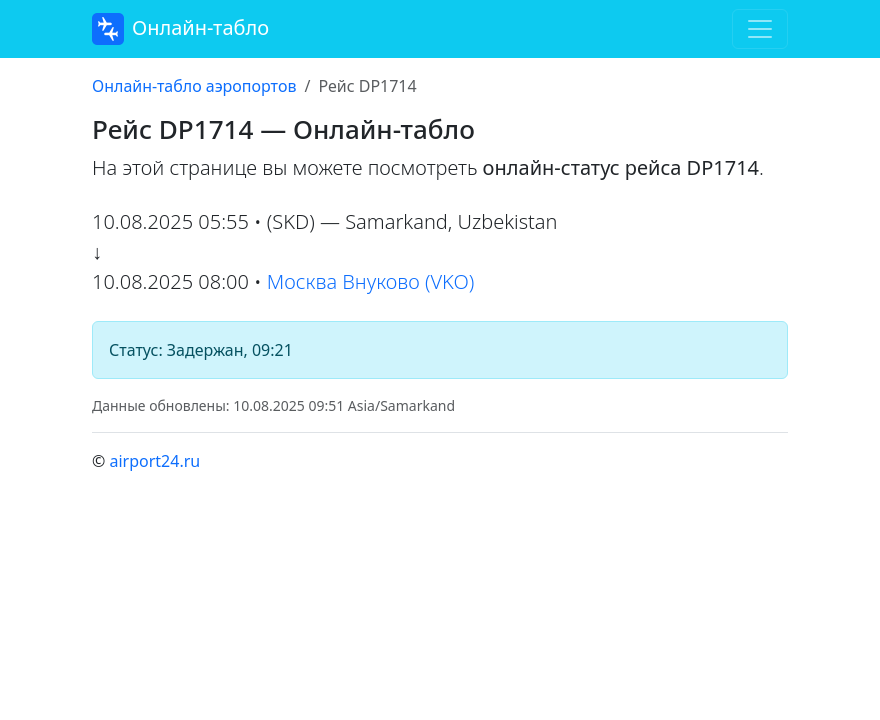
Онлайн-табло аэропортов (194, 86)
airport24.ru (154, 461)
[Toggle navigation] (760, 29)
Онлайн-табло (180, 29)
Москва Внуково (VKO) (371, 281)
